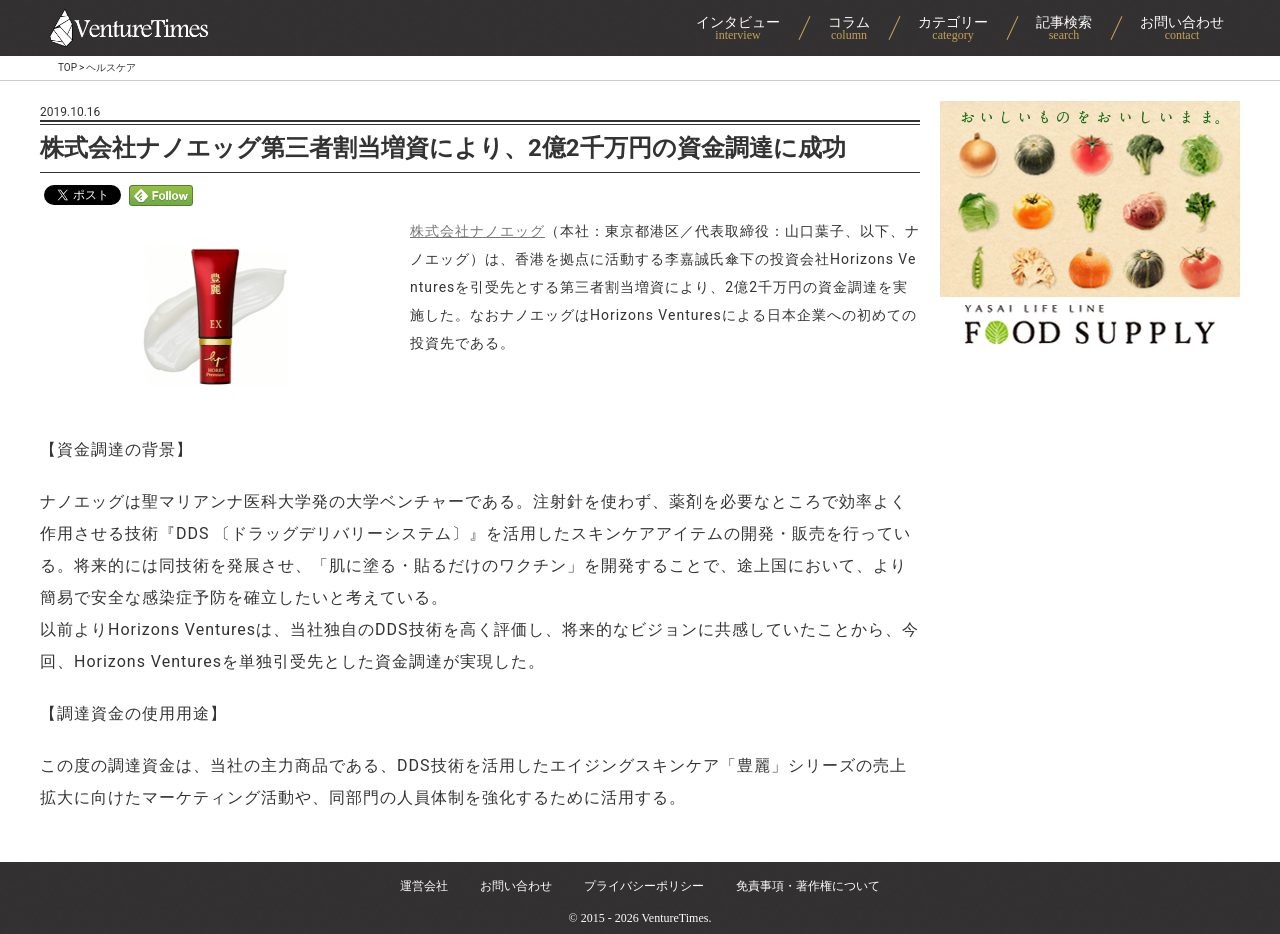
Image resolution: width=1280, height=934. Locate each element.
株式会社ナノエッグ (477, 231)
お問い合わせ (516, 886)
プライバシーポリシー (644, 886)
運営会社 (424, 886)
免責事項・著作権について (808, 886)
